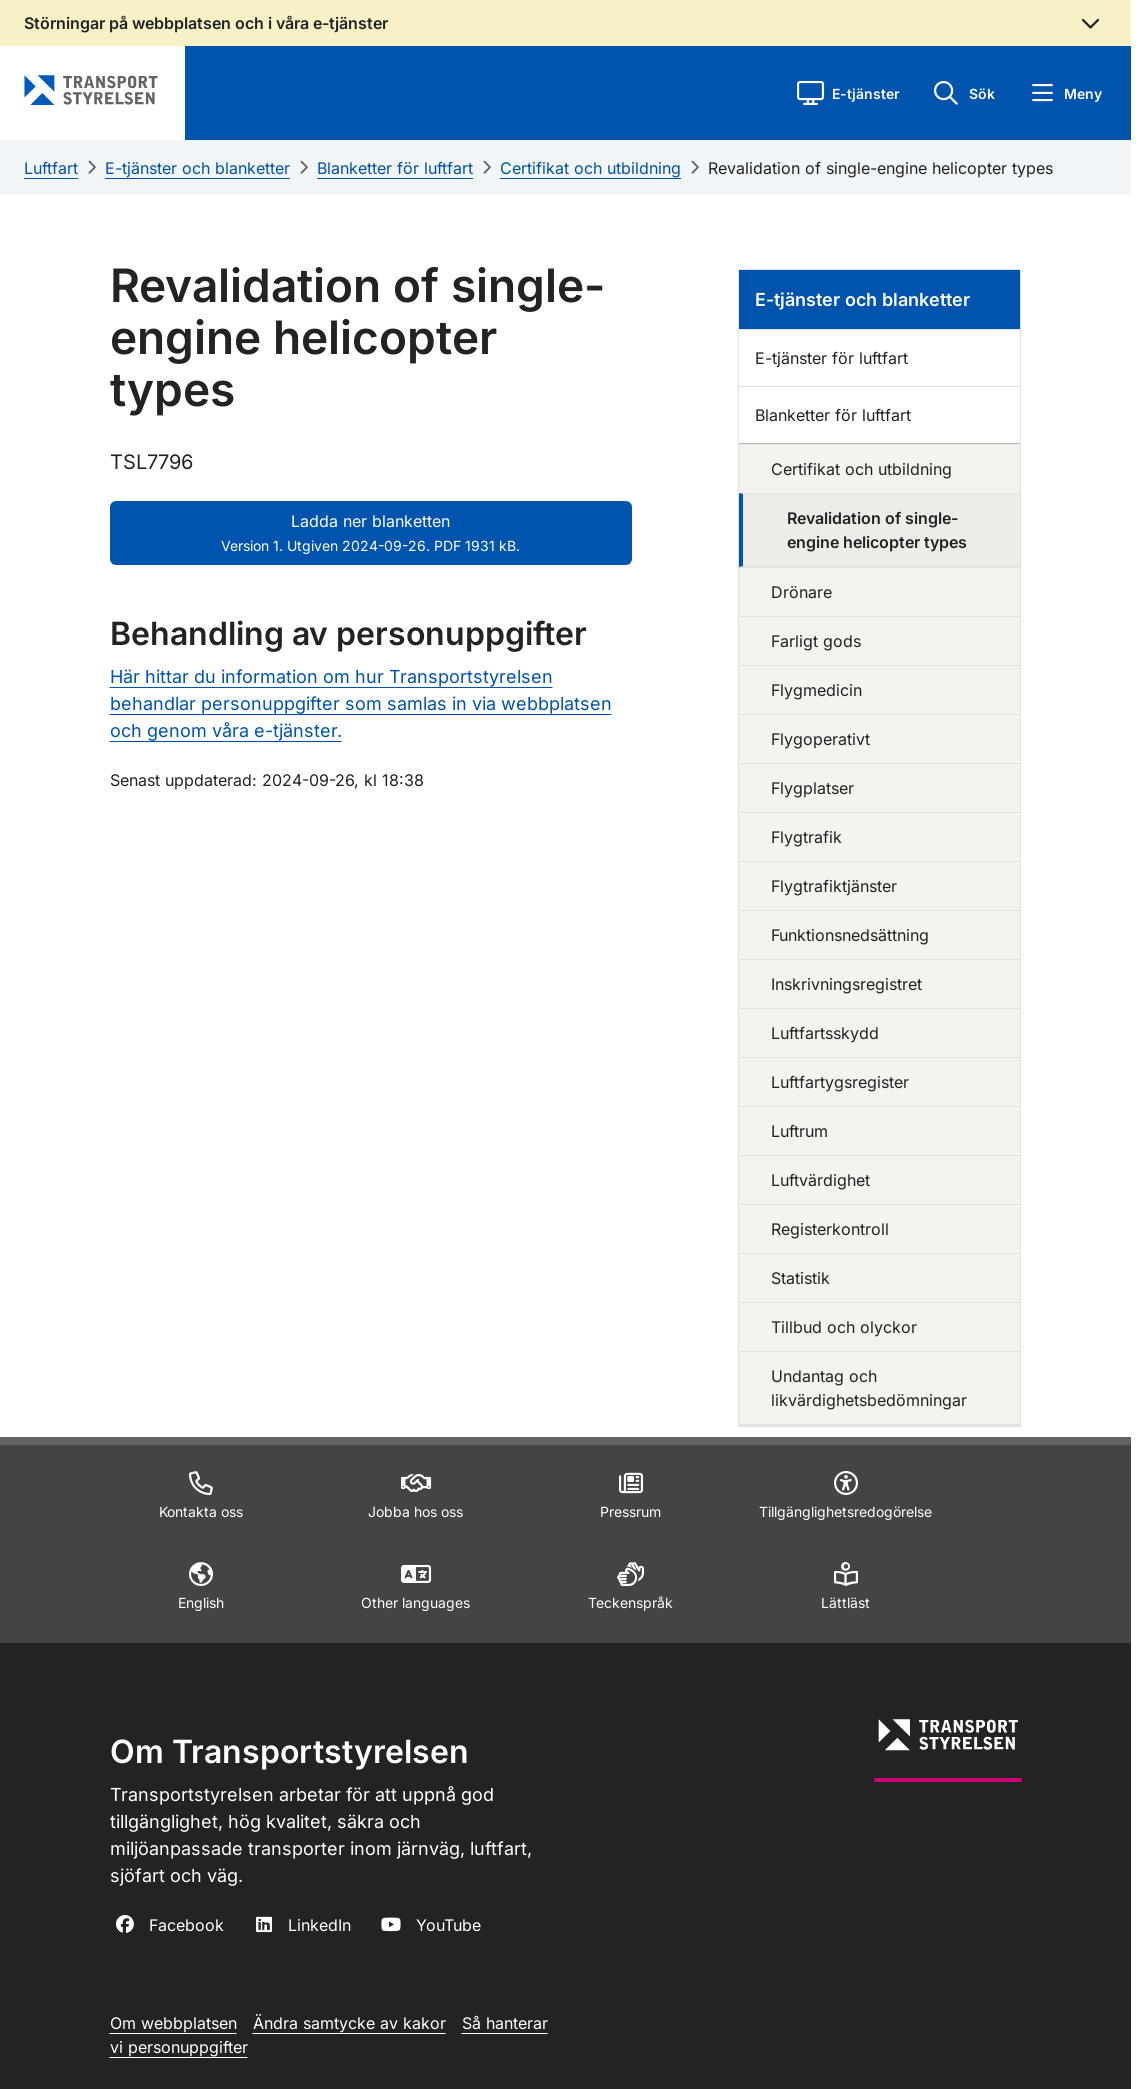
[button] (848, 93)
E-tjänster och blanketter (197, 168)
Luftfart (51, 168)
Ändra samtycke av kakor (349, 2023)
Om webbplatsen (173, 2023)
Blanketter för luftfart (395, 168)
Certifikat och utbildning (590, 168)
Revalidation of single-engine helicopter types (880, 168)
